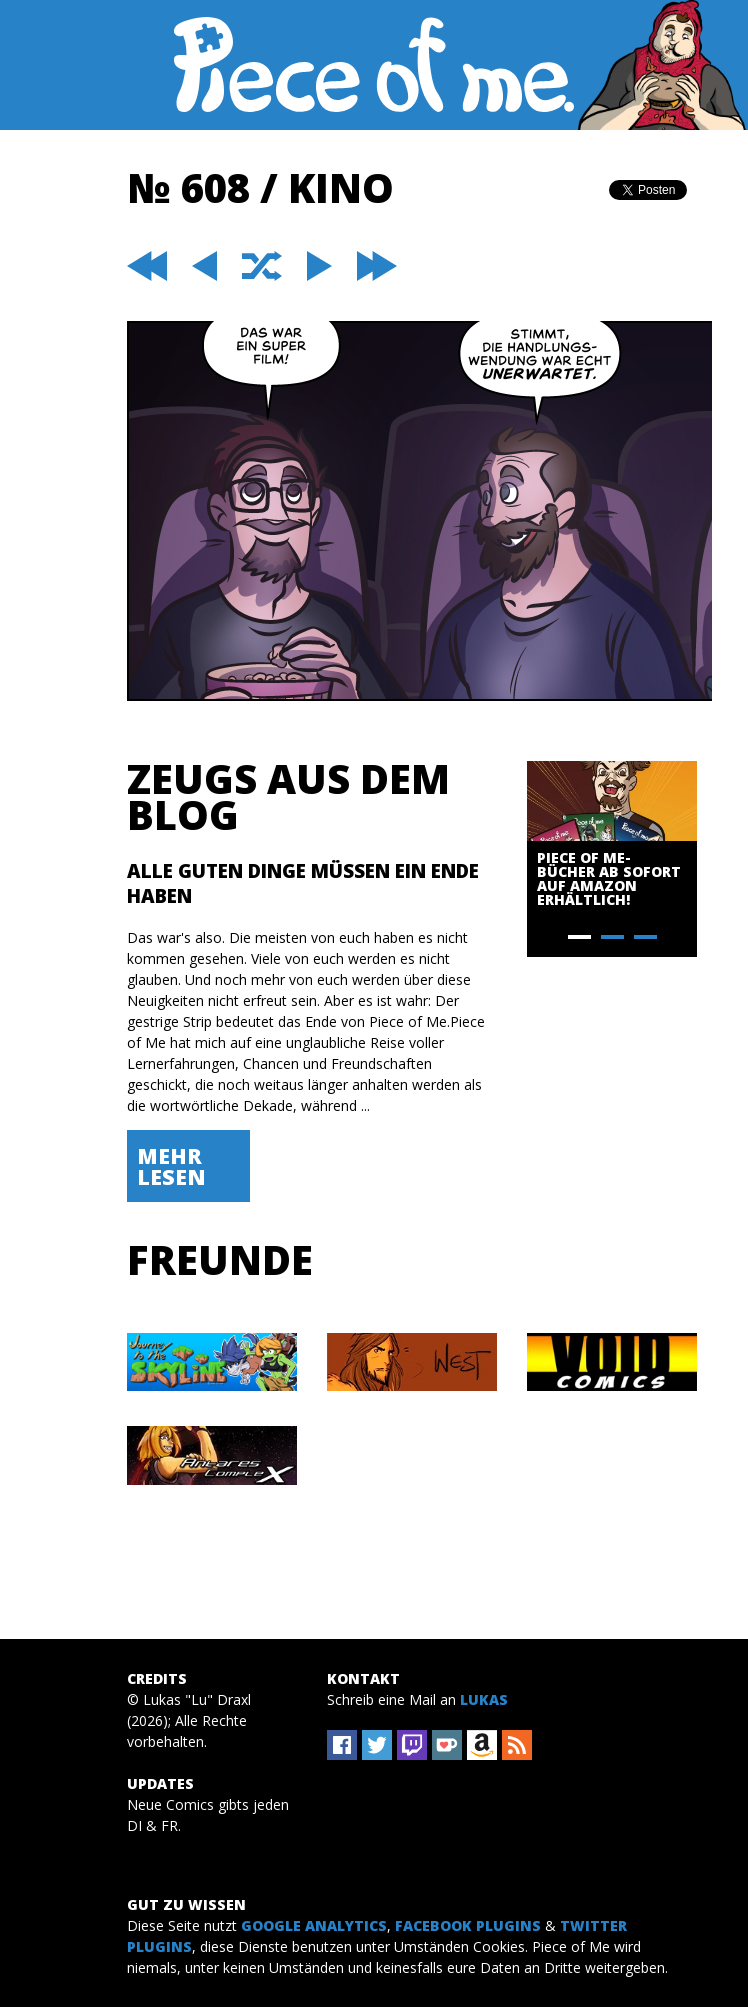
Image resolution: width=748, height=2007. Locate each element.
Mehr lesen (171, 1166)
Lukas (484, 1699)
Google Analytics (314, 1925)
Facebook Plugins (468, 1925)
